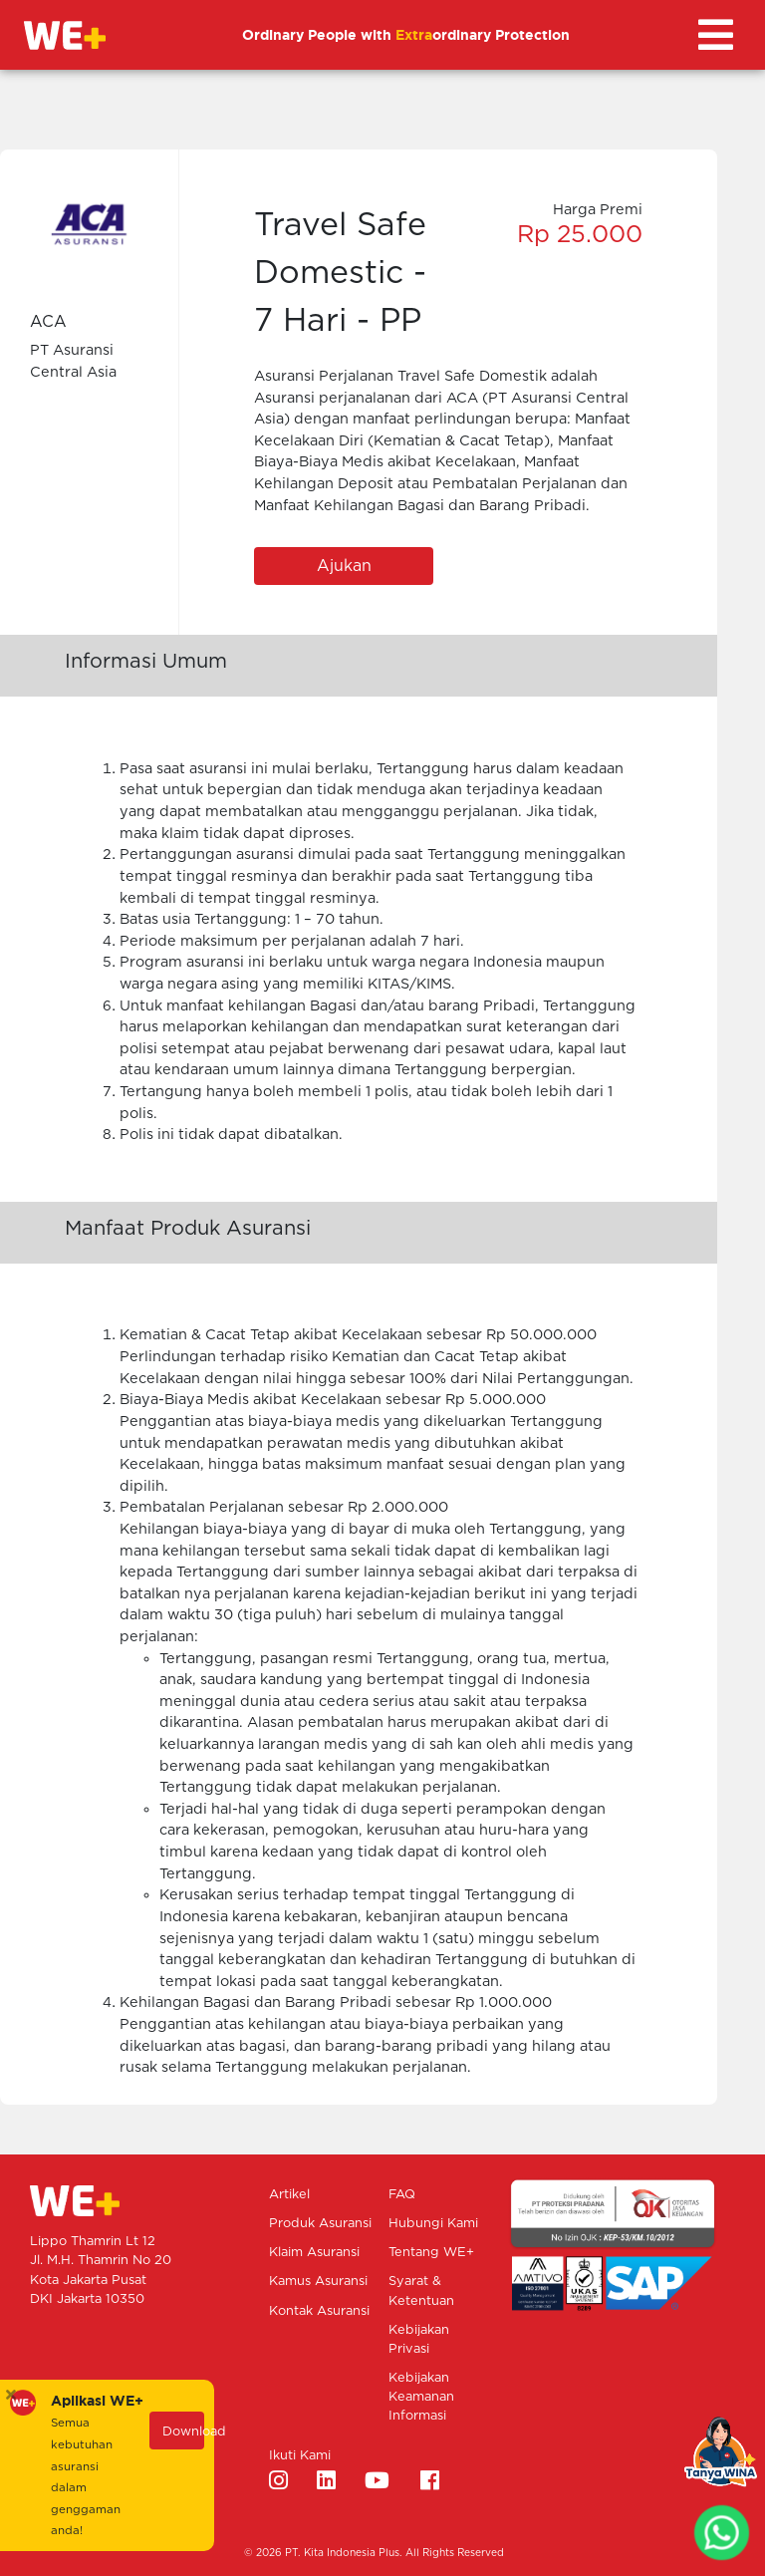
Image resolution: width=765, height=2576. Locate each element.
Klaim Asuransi (314, 2252)
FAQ (401, 2194)
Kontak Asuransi (319, 2311)
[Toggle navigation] (715, 35)
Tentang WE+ (431, 2252)
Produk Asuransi (320, 2223)
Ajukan (344, 566)
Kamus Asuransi (318, 2281)
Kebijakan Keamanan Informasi (421, 2397)
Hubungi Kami (433, 2223)
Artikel (289, 2194)
